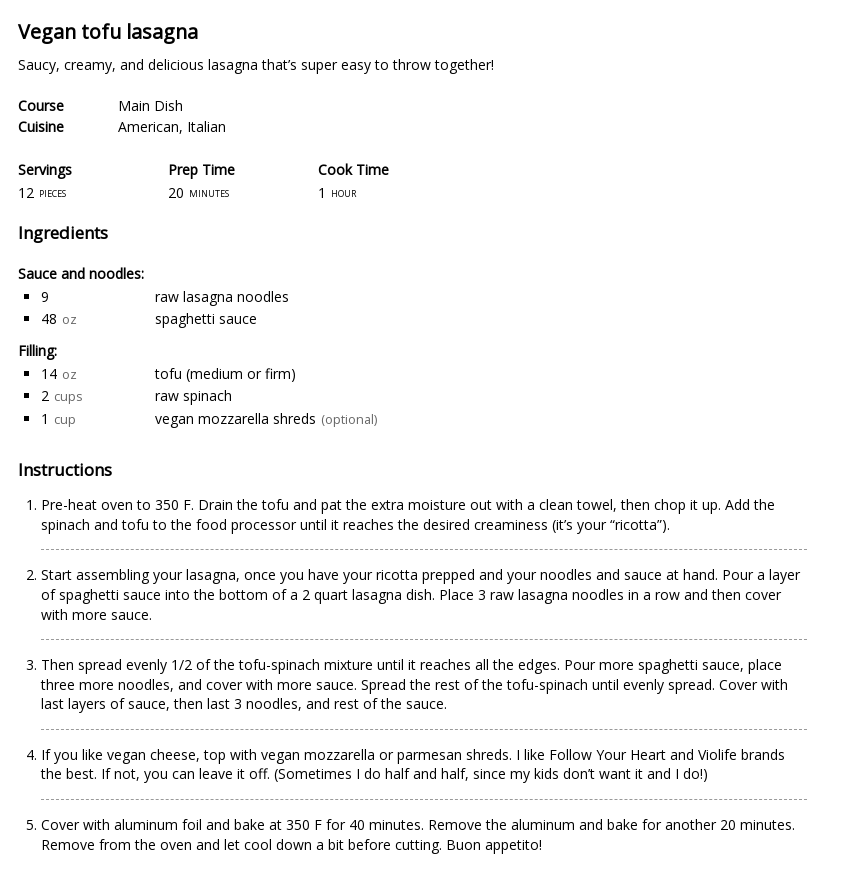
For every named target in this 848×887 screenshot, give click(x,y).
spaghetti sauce (206, 318)
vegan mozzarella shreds (235, 418)
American (148, 126)
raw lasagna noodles (222, 296)
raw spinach (193, 395)
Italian (206, 126)
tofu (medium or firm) (225, 373)
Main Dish (150, 105)
